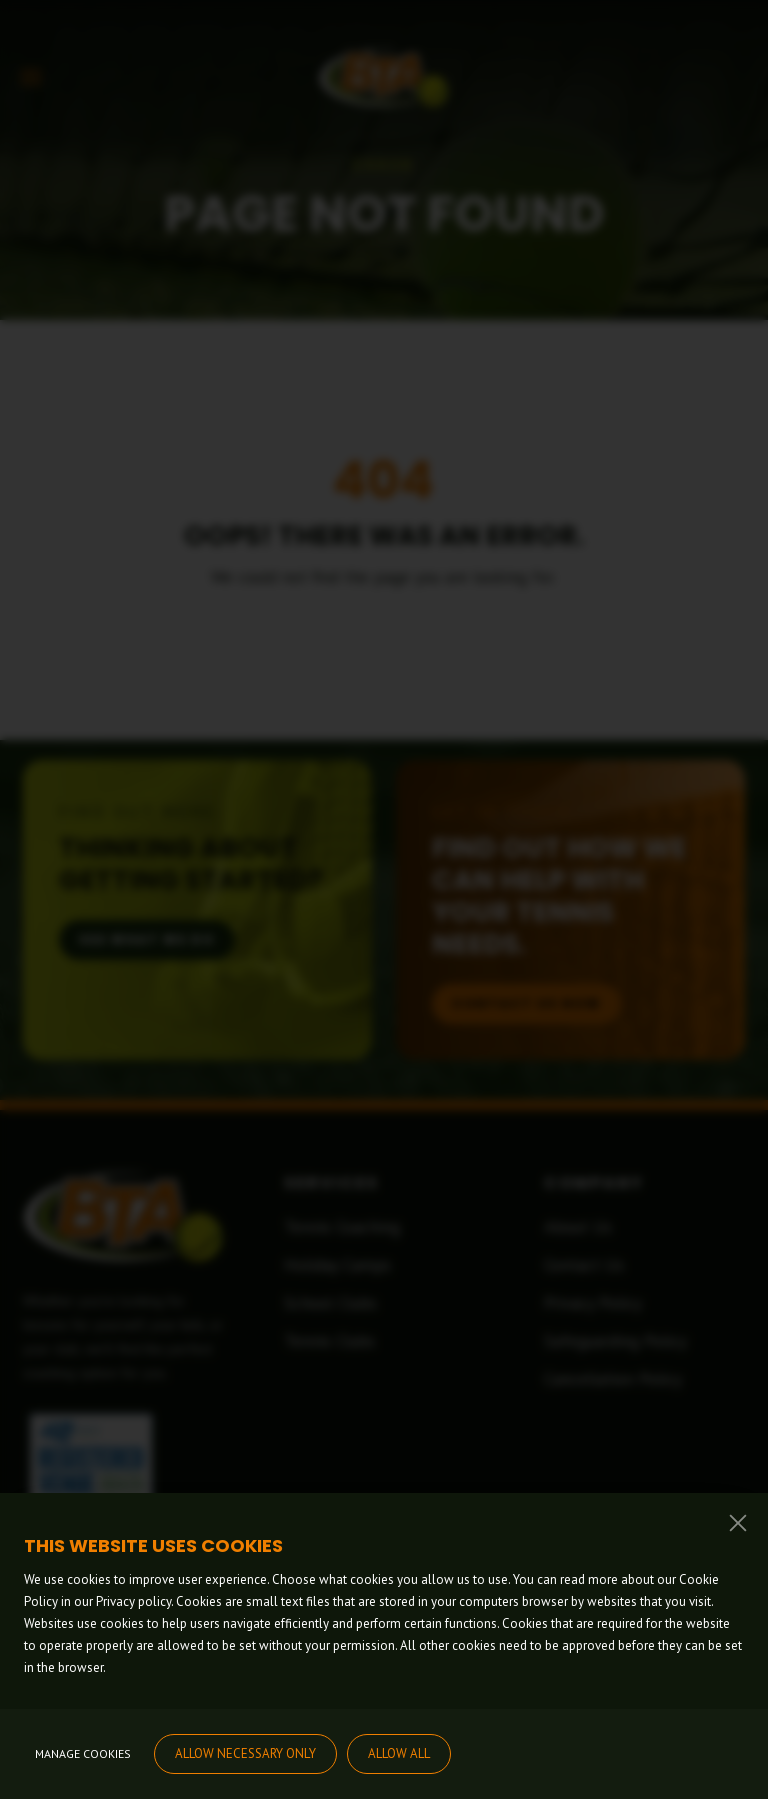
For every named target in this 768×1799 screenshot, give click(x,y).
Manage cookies (83, 1753)
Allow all (399, 1753)
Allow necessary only (245, 1753)
